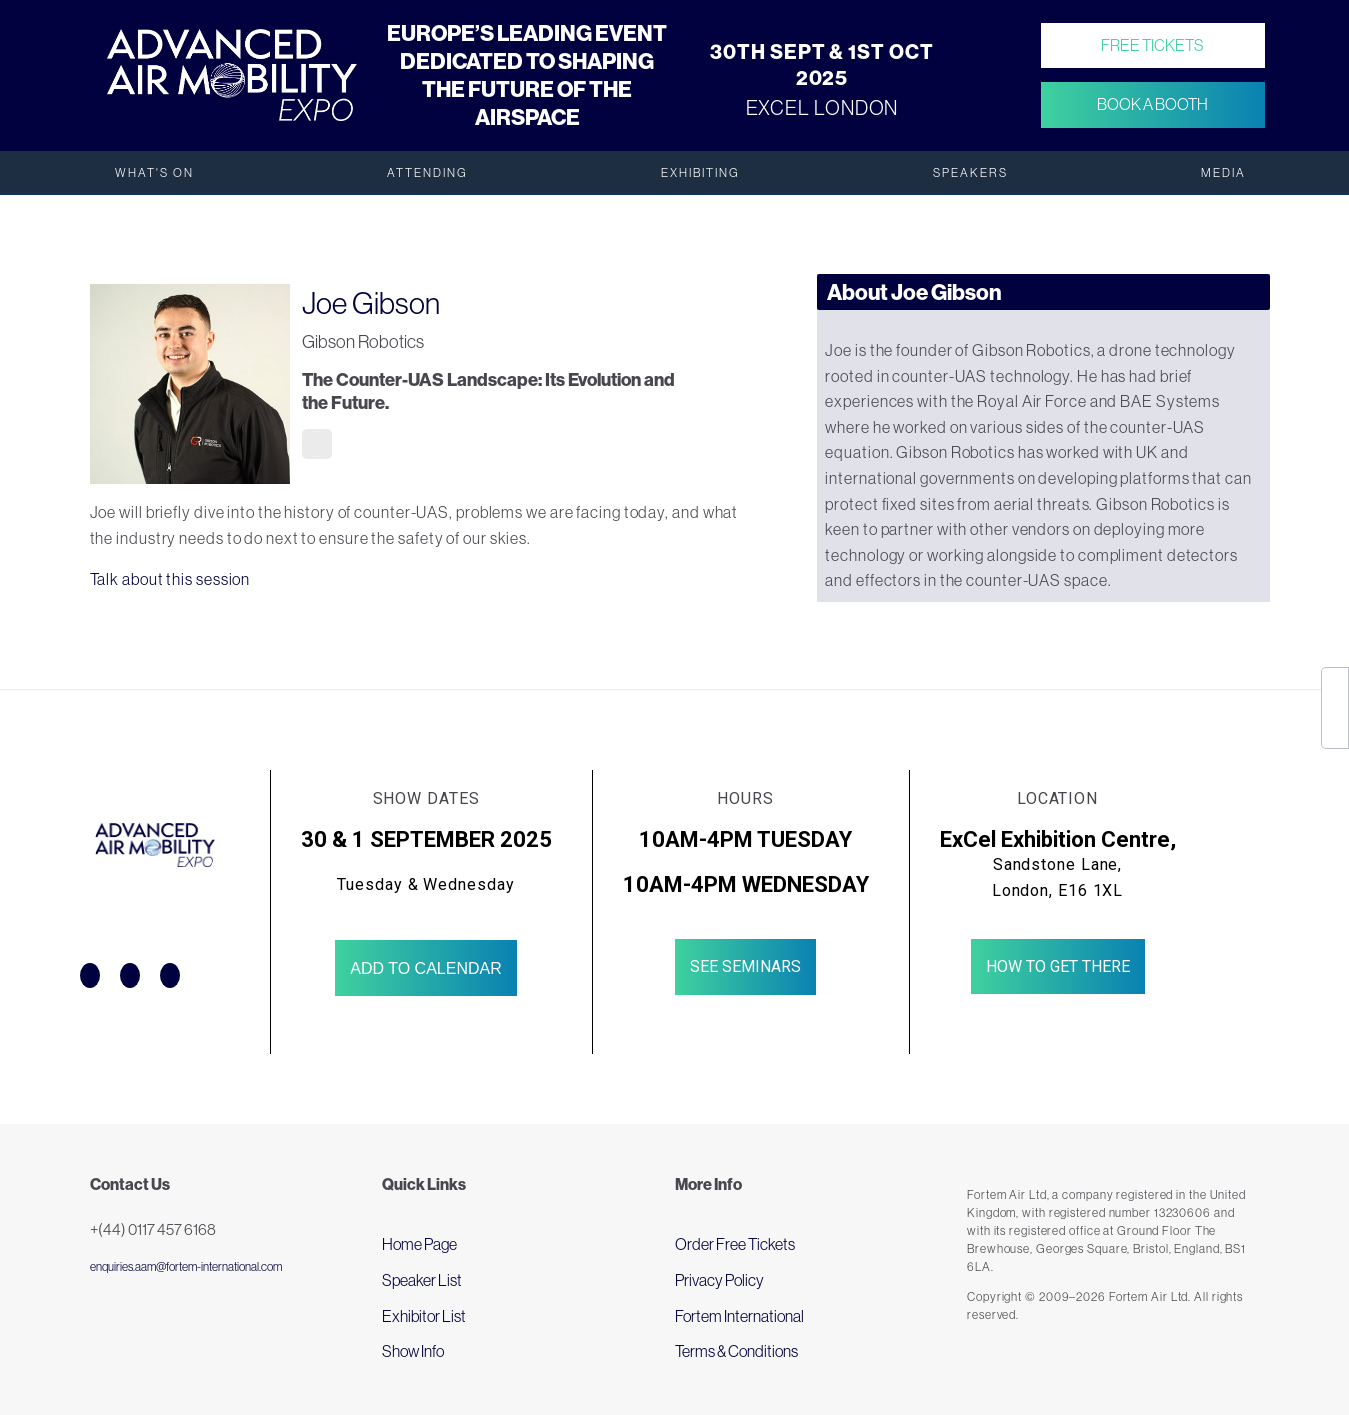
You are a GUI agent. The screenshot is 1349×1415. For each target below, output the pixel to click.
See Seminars (745, 966)
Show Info (413, 1351)
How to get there (1058, 966)
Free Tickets (1152, 45)
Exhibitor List (424, 1316)
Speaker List (422, 1280)
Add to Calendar (425, 968)
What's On (154, 173)
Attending (427, 173)
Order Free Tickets (735, 1244)
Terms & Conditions (736, 1351)
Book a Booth (1152, 105)
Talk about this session (170, 579)
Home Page (419, 1244)
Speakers (970, 173)
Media (1223, 173)
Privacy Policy (719, 1280)
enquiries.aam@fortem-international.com (186, 1266)
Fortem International (739, 1316)
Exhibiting (700, 173)
